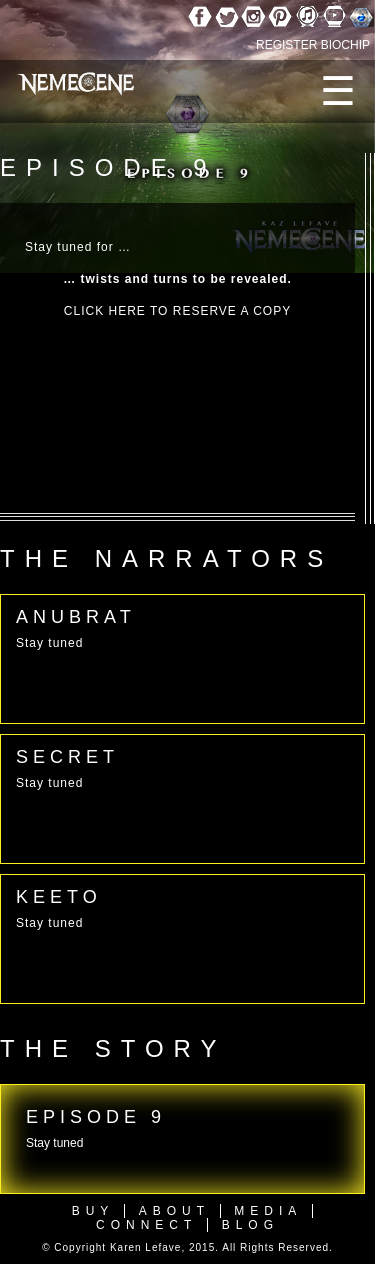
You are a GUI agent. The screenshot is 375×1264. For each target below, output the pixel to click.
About (174, 1211)
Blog (250, 1225)
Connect (146, 1225)
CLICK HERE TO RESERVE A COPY (177, 311)
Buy (93, 1211)
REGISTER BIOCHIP (313, 45)
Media (268, 1211)
